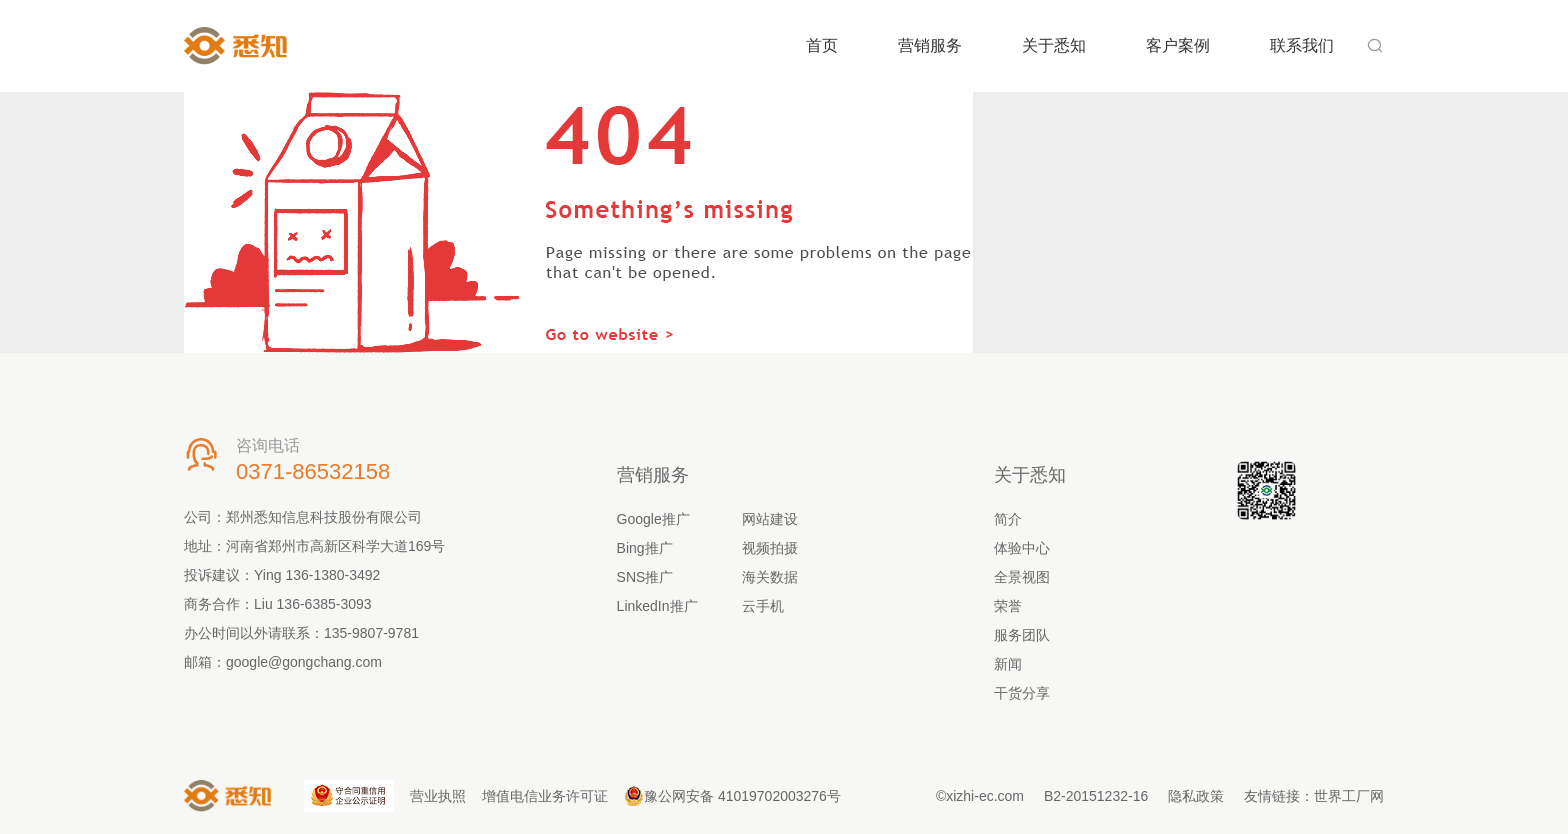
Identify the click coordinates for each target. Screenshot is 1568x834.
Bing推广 (645, 548)
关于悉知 (1054, 45)
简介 (1008, 519)
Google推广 (653, 519)
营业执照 (438, 796)
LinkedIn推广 (657, 606)
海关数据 (770, 577)
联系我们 (1302, 45)
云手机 (763, 606)
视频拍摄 (770, 548)
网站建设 (770, 519)
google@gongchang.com (304, 662)
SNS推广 (645, 577)
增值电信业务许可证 (545, 796)
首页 (822, 45)
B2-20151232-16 (1096, 796)
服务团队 (1022, 635)
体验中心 (1022, 548)
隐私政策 (1196, 796)
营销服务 (930, 45)
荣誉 (1008, 606)
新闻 (1008, 664)
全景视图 (1022, 577)
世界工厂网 (1349, 796)
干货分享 (1022, 693)
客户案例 (1178, 45)
